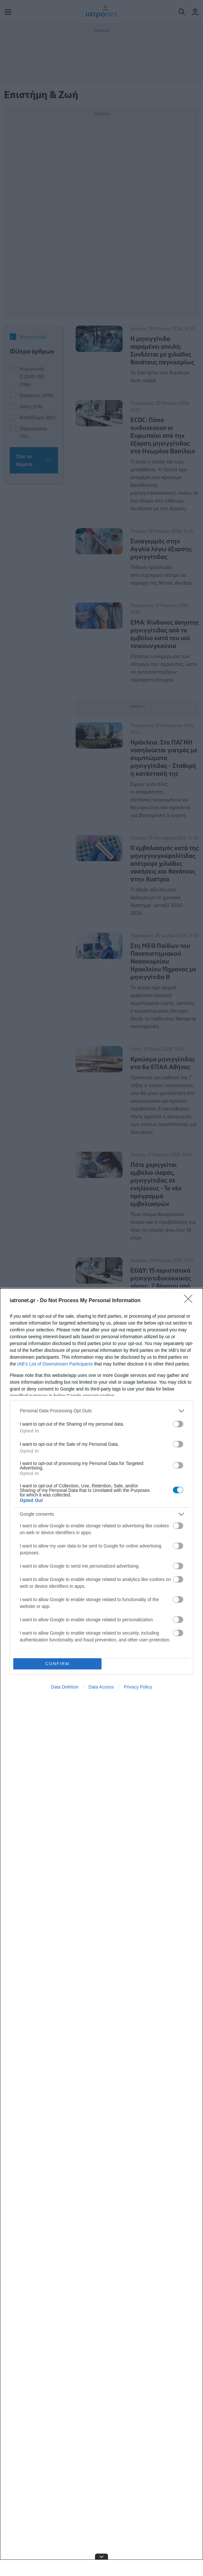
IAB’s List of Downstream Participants (55, 1363)
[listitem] (101, 1410)
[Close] (190, 1301)
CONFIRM (57, 1663)
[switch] (178, 1424)
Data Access (101, 1686)
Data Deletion (64, 1686)
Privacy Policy (138, 1686)
